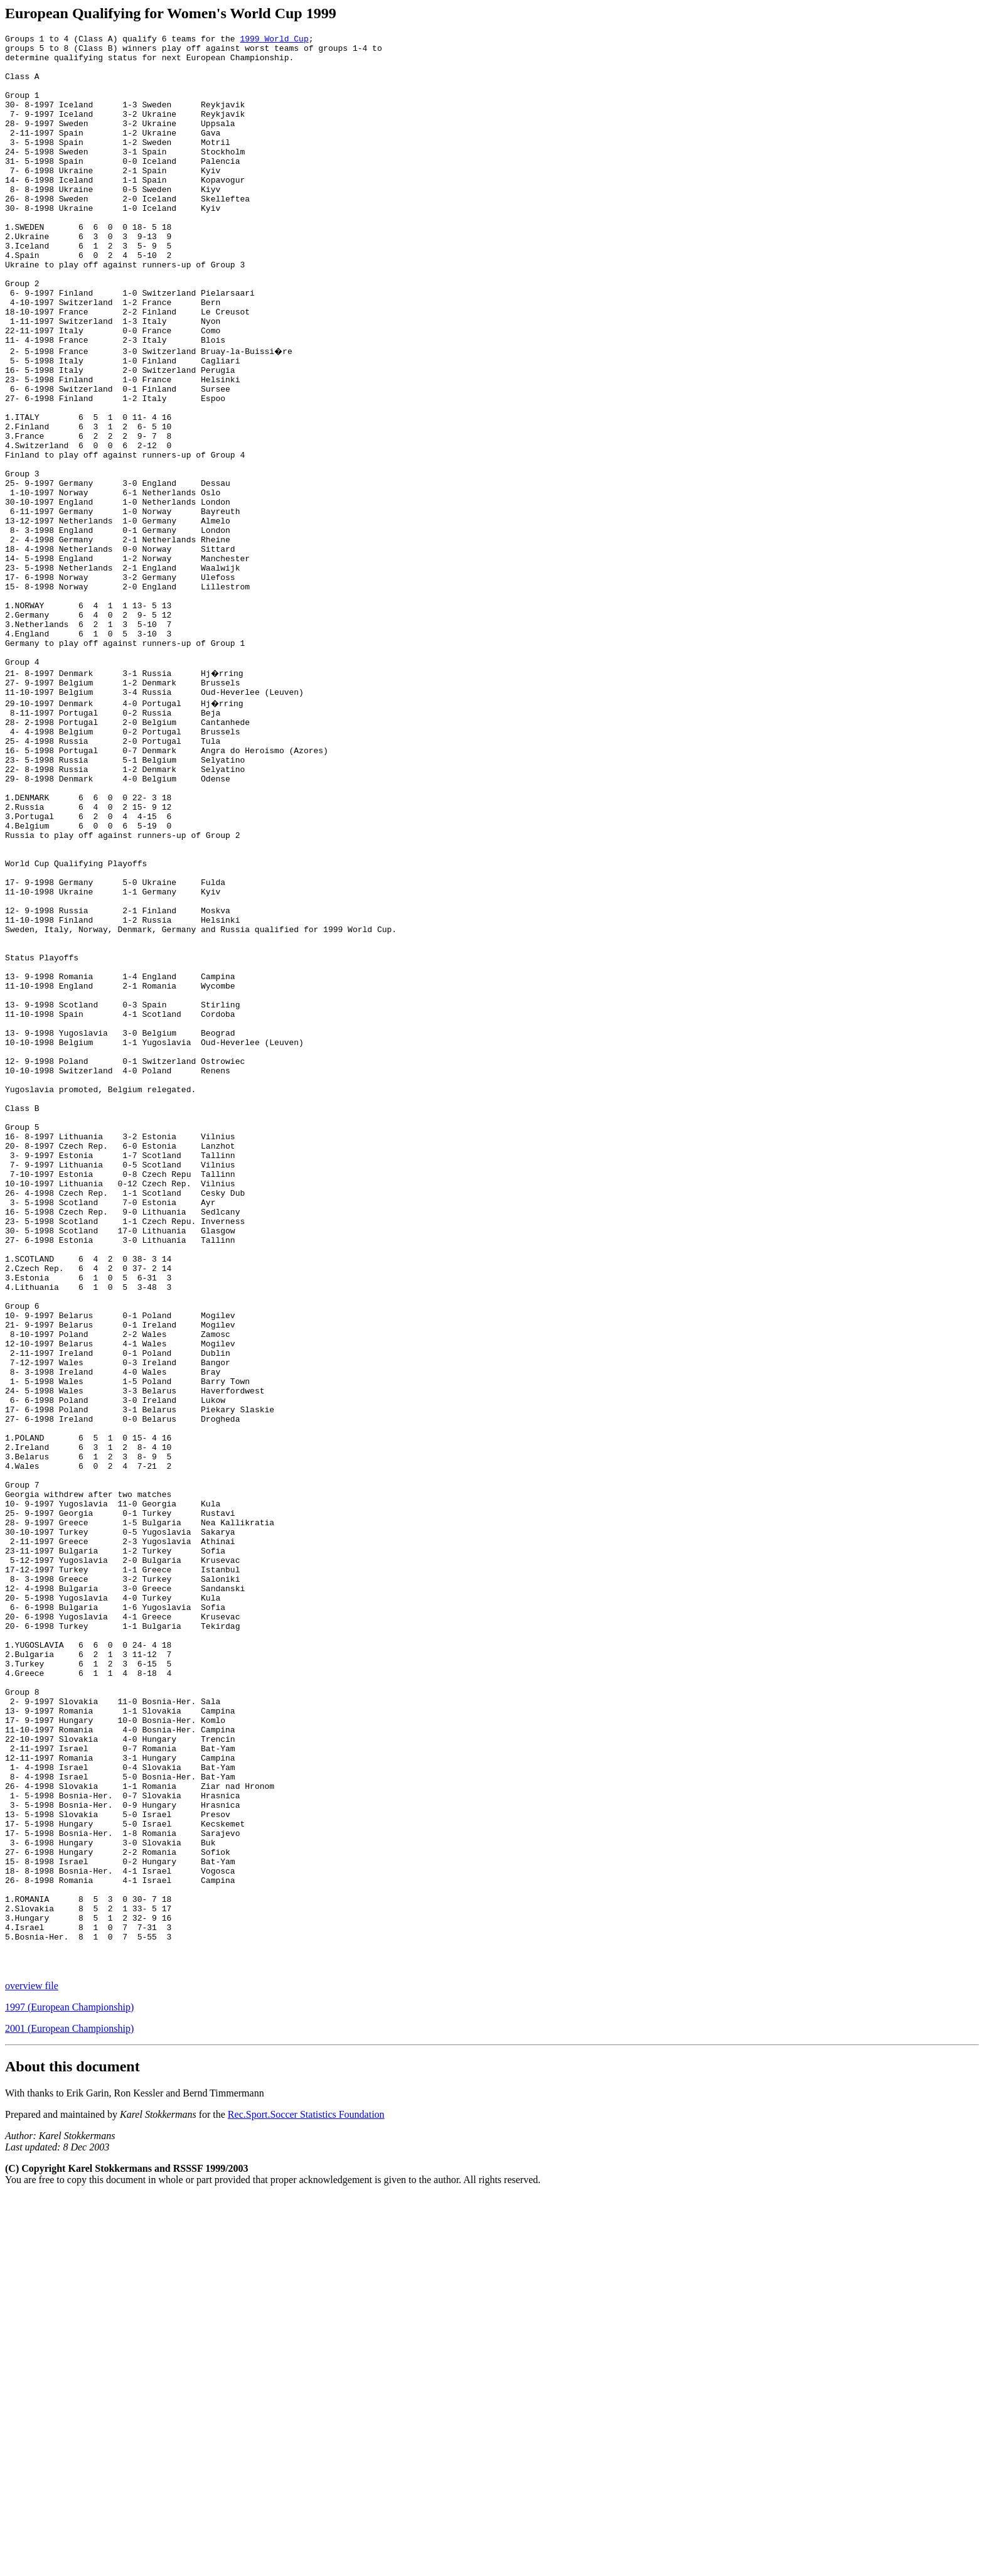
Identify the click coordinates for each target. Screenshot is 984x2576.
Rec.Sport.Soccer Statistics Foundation (306, 2494)
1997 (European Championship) (69, 2387)
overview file (31, 2366)
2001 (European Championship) (69, 2408)
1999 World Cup (274, 40)
